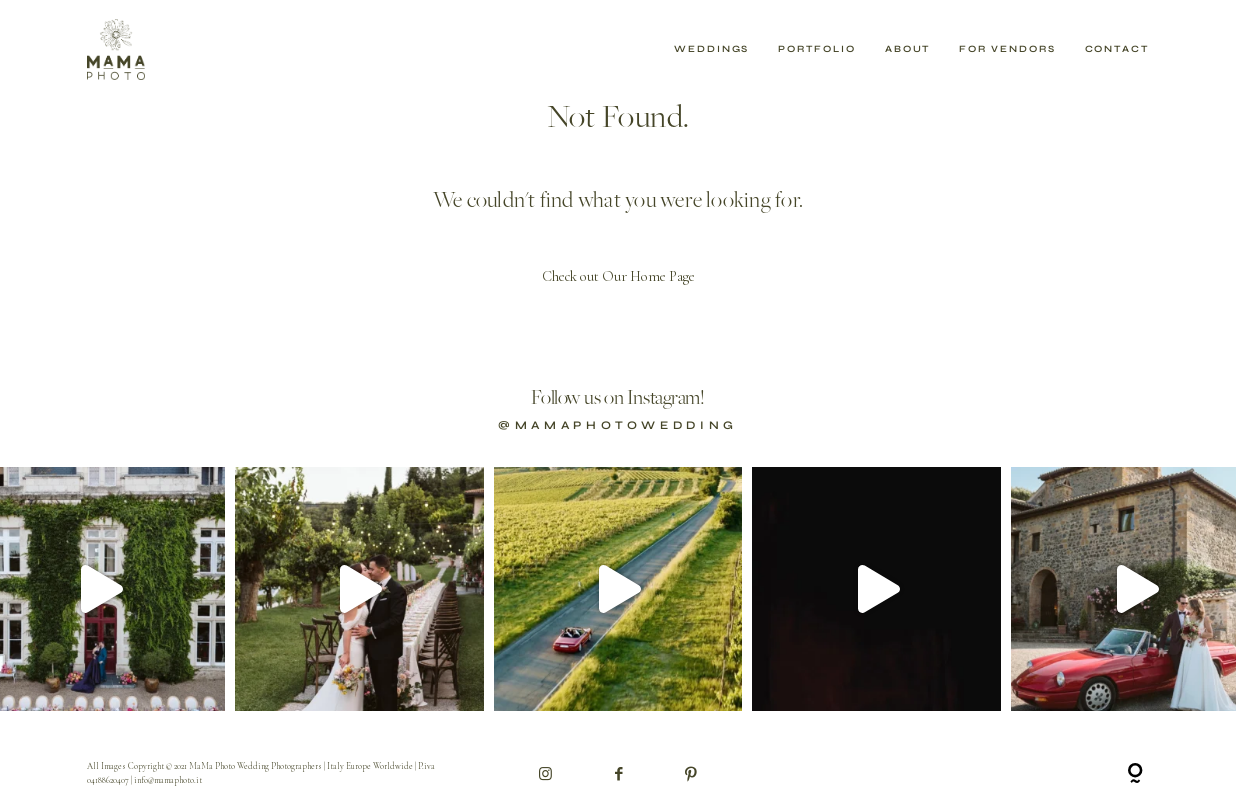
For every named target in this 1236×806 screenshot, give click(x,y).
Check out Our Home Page (618, 276)
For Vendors (1007, 50)
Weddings (711, 50)
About (908, 50)
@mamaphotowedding (618, 425)
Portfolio (816, 50)
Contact (1117, 50)
